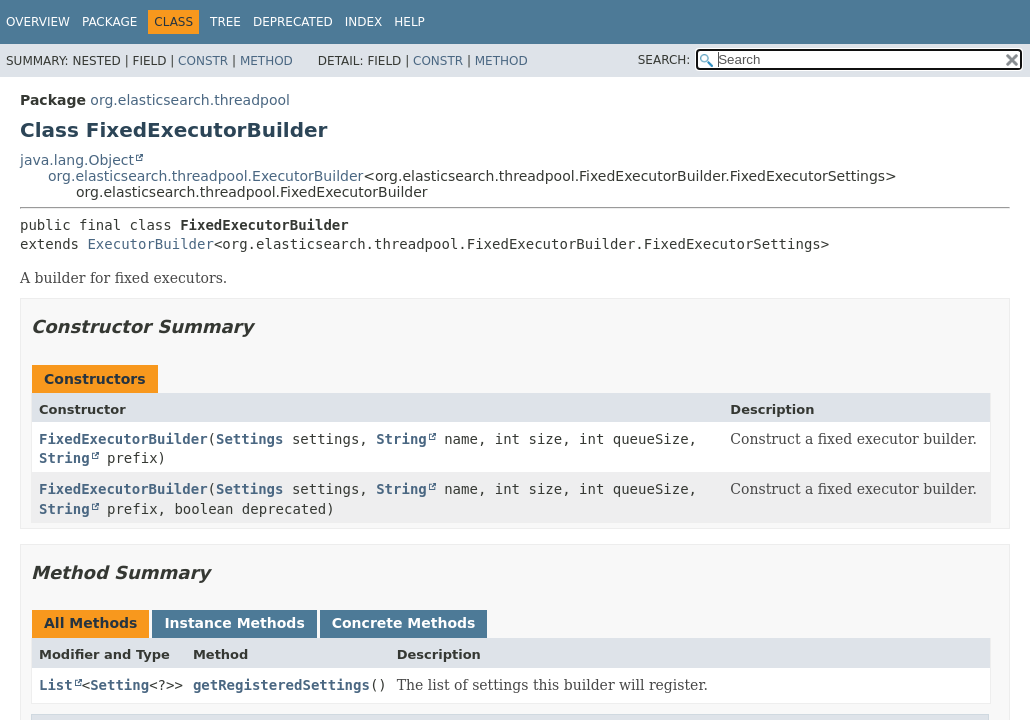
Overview (38, 22)
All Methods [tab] (90, 623)
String (401, 439)
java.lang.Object (77, 160)
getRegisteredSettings (281, 685)
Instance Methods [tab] (234, 623)
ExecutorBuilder (150, 244)
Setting (119, 685)
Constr (203, 61)
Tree (225, 22)
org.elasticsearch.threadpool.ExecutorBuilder (205, 176)
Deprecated (293, 22)
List (56, 685)
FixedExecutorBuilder (123, 439)
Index (364, 22)
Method (266, 61)
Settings (249, 439)
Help (409, 22)
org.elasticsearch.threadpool (190, 100)
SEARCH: (664, 60)
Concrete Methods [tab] (404, 623)
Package (109, 22)
